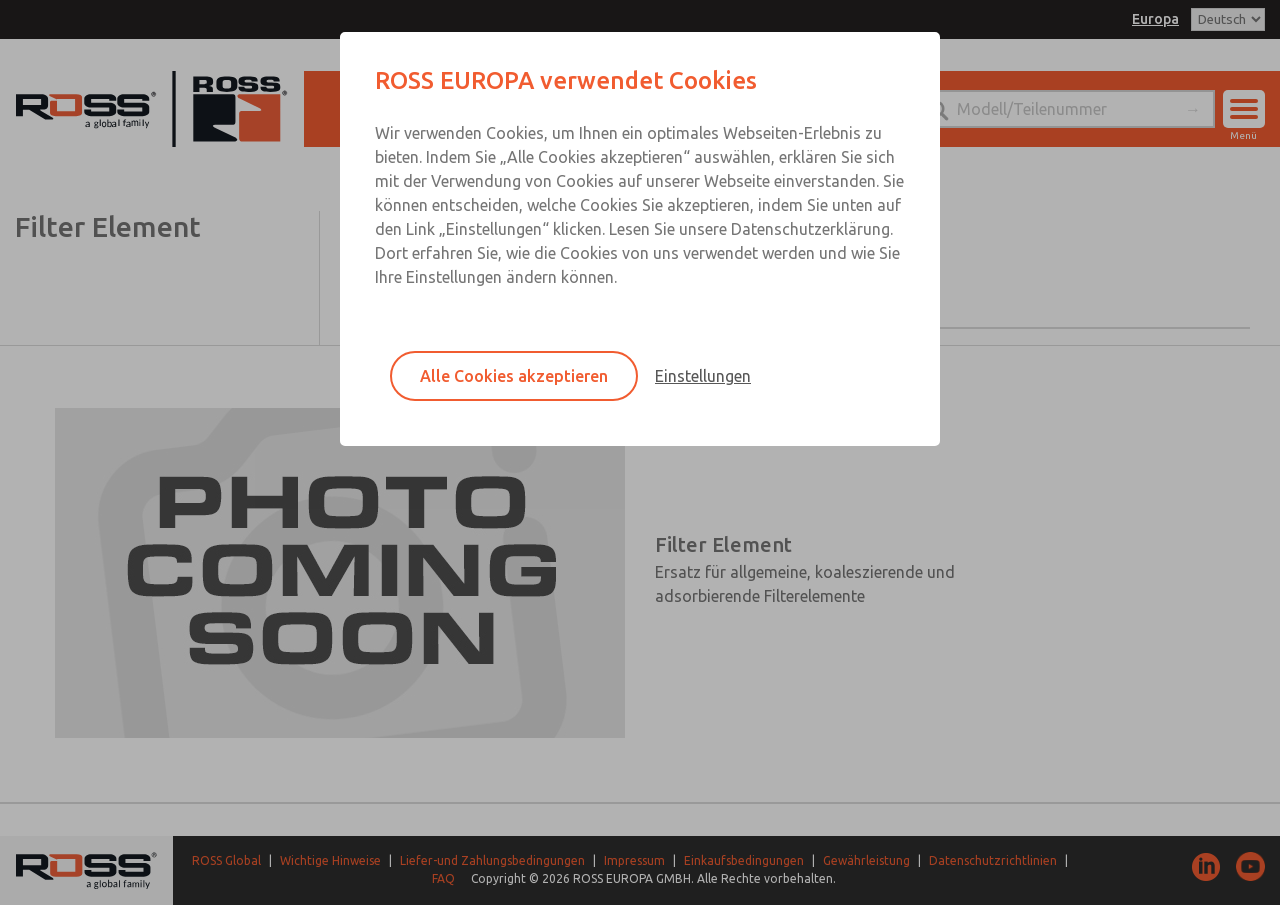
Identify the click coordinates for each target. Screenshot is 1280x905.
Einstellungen (703, 376)
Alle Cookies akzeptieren (514, 376)
